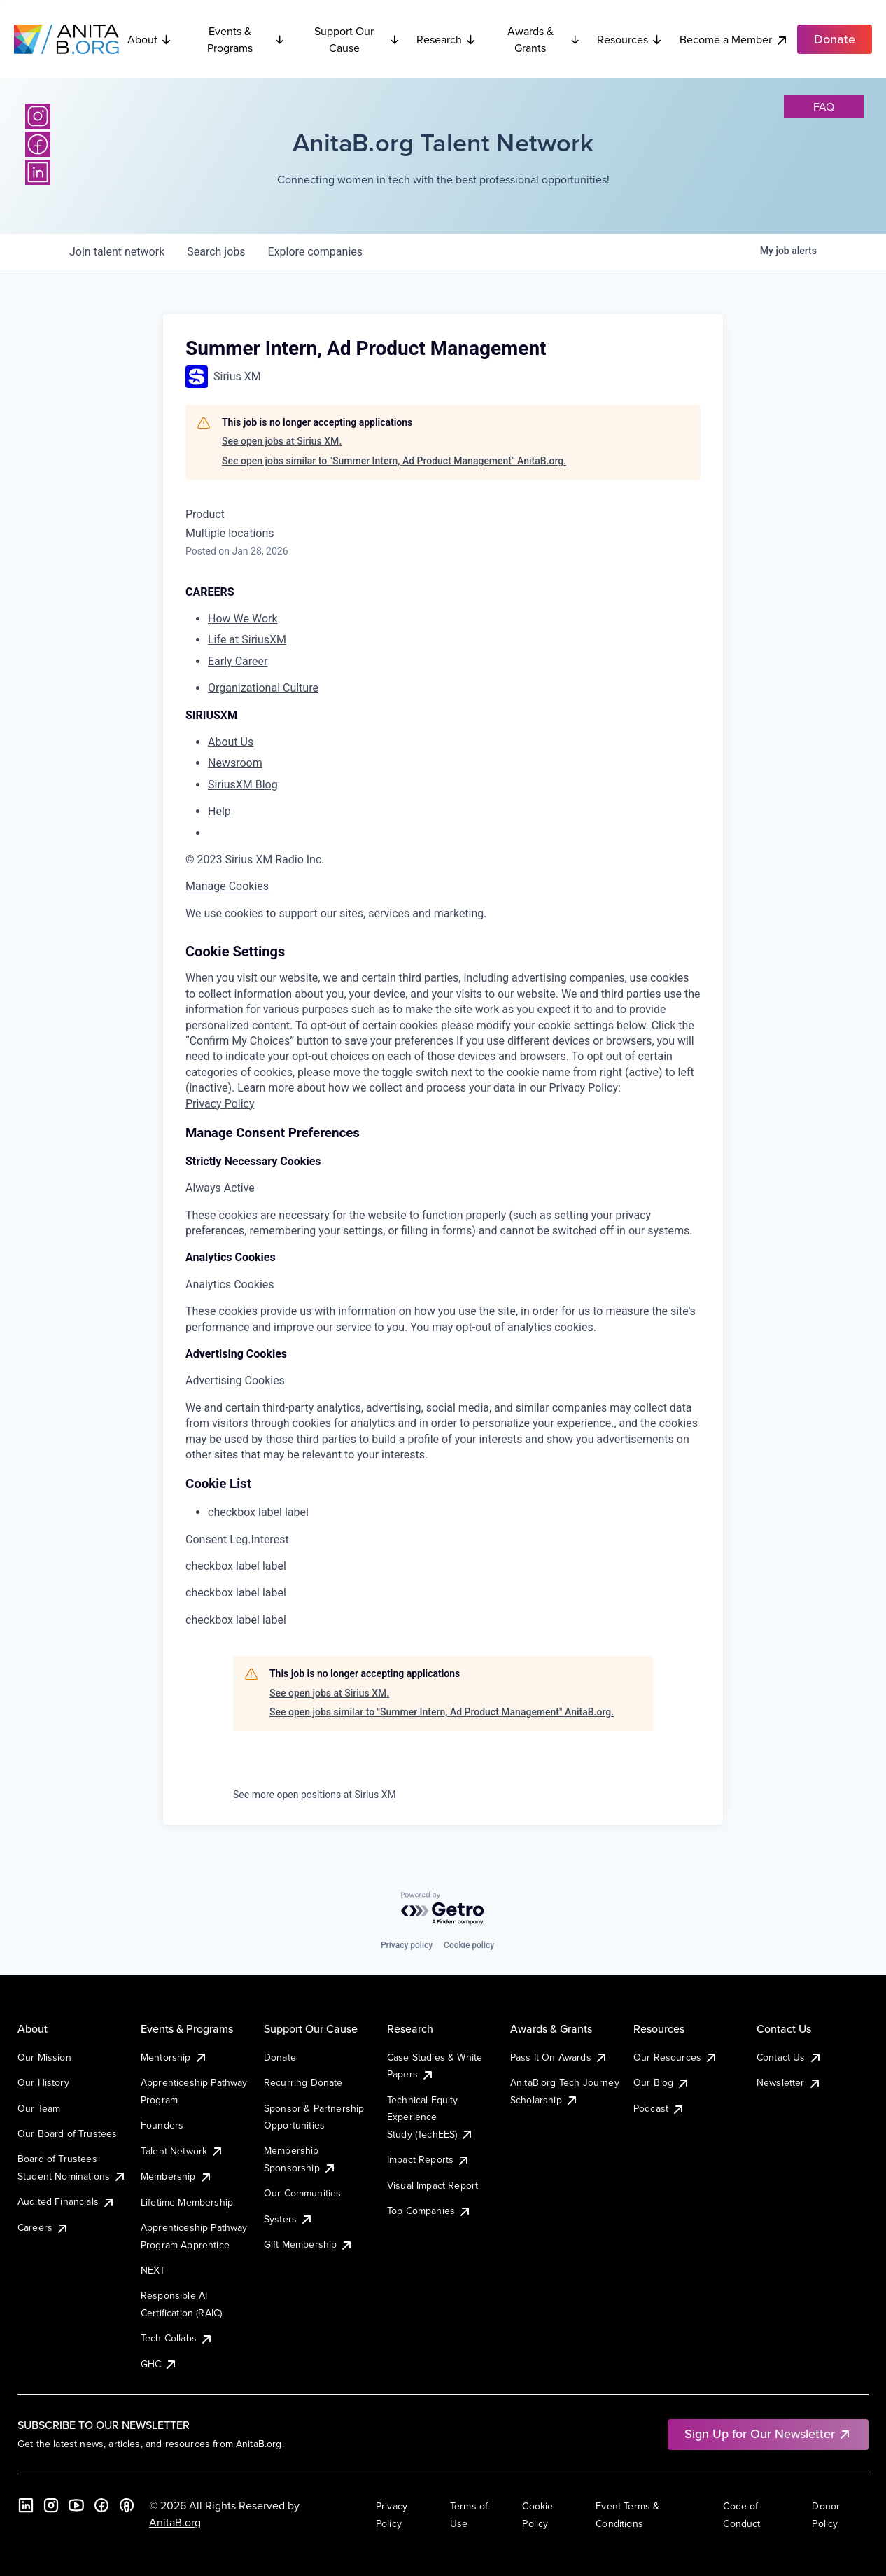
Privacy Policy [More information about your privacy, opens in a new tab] (220, 1104)
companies (315, 251)
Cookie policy (469, 1945)
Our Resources (675, 2057)
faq (823, 106)
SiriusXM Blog (243, 784)
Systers (289, 2219)
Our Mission (44, 2057)
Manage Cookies (227, 886)
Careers (43, 2227)
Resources (630, 39)
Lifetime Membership (187, 2202)
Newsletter (789, 2082)
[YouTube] (76, 2505)
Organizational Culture (263, 688)
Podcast (659, 2108)
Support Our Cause (357, 39)
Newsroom (235, 763)
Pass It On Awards (559, 2057)
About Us (230, 742)
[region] (443, 913)
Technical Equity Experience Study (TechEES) (430, 2117)
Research (446, 39)
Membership (177, 2176)
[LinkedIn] (37, 172)
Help (219, 811)
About (149, 39)
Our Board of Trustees (67, 2133)
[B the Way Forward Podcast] (126, 2505)
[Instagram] (37, 116)
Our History (43, 2082)
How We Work (243, 618)
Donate (280, 2057)
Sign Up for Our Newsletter (768, 2433)
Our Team (38, 2108)
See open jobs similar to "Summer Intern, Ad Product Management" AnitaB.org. (394, 460)
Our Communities (302, 2193)
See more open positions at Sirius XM (314, 1794)
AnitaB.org (175, 2522)
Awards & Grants (543, 39)
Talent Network (182, 2151)
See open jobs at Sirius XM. (282, 441)
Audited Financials (66, 2201)
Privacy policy (407, 1945)
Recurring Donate (303, 2082)
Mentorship (174, 2057)
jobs (216, 251)
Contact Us (789, 2057)
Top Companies (429, 2210)
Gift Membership (308, 2244)
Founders (162, 2125)
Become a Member (734, 40)
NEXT (153, 2270)
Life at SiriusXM (247, 639)
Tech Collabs (177, 2338)
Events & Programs (246, 39)
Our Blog (661, 2082)
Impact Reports (428, 2159)
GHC (159, 2364)
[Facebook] (37, 144)
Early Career (237, 661)
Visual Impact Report (432, 2185)
